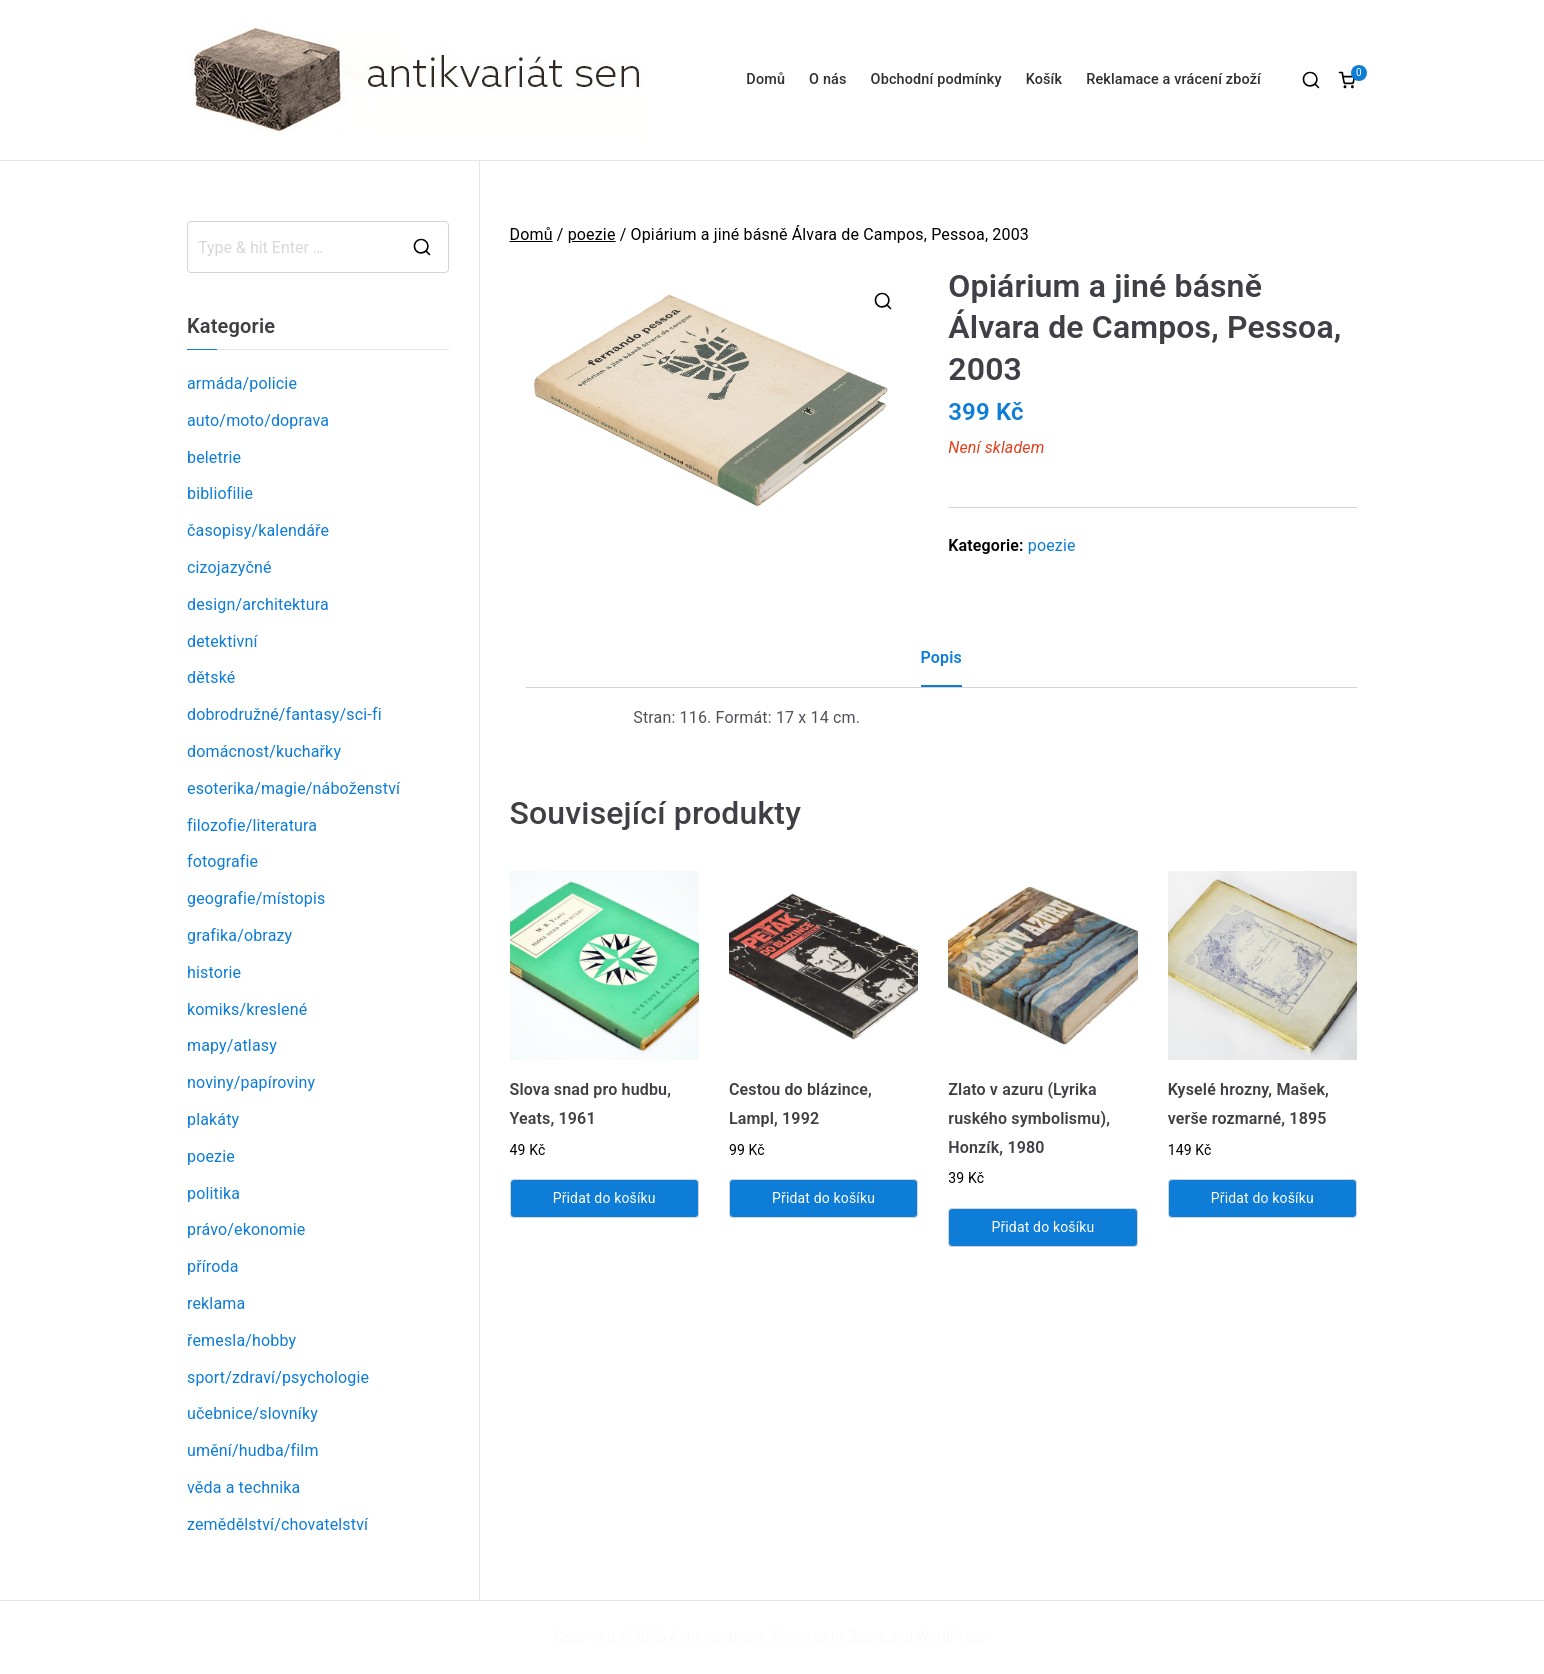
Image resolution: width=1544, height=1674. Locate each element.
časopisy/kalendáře (258, 530)
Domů (765, 79)
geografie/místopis (256, 898)
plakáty (213, 1119)
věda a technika (243, 1487)
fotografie (222, 861)
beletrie (214, 457)
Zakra (868, 1637)
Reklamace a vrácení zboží (1173, 79)
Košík (1044, 79)
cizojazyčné (229, 567)
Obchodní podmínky (936, 79)
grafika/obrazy (239, 935)
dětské (211, 677)
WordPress (951, 1637)
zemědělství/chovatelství (277, 1524)
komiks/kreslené (247, 1009)
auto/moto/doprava (258, 420)
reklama (216, 1303)
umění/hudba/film (253, 1450)
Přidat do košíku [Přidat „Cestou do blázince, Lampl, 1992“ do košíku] (823, 1198)
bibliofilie (220, 493)
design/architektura (258, 604)
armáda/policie (242, 383)
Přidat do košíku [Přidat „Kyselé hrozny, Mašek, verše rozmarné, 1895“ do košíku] (1262, 1198)
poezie (592, 234)
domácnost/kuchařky (264, 751)
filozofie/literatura (252, 825)
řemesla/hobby (241, 1340)
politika (213, 1193)
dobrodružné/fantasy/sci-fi (284, 714)
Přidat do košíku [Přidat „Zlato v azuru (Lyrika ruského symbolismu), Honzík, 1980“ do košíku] (1042, 1227)
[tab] (941, 665)
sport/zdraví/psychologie (278, 1377)
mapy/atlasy (232, 1045)
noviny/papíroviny (251, 1082)
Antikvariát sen (717, 1637)
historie (214, 972)
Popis (941, 657)
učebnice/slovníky (252, 1413)
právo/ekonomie (246, 1229)
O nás (827, 79)
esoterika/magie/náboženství (293, 788)
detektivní (222, 641)
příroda (213, 1266)
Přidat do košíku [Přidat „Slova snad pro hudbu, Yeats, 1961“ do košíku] (604, 1198)
